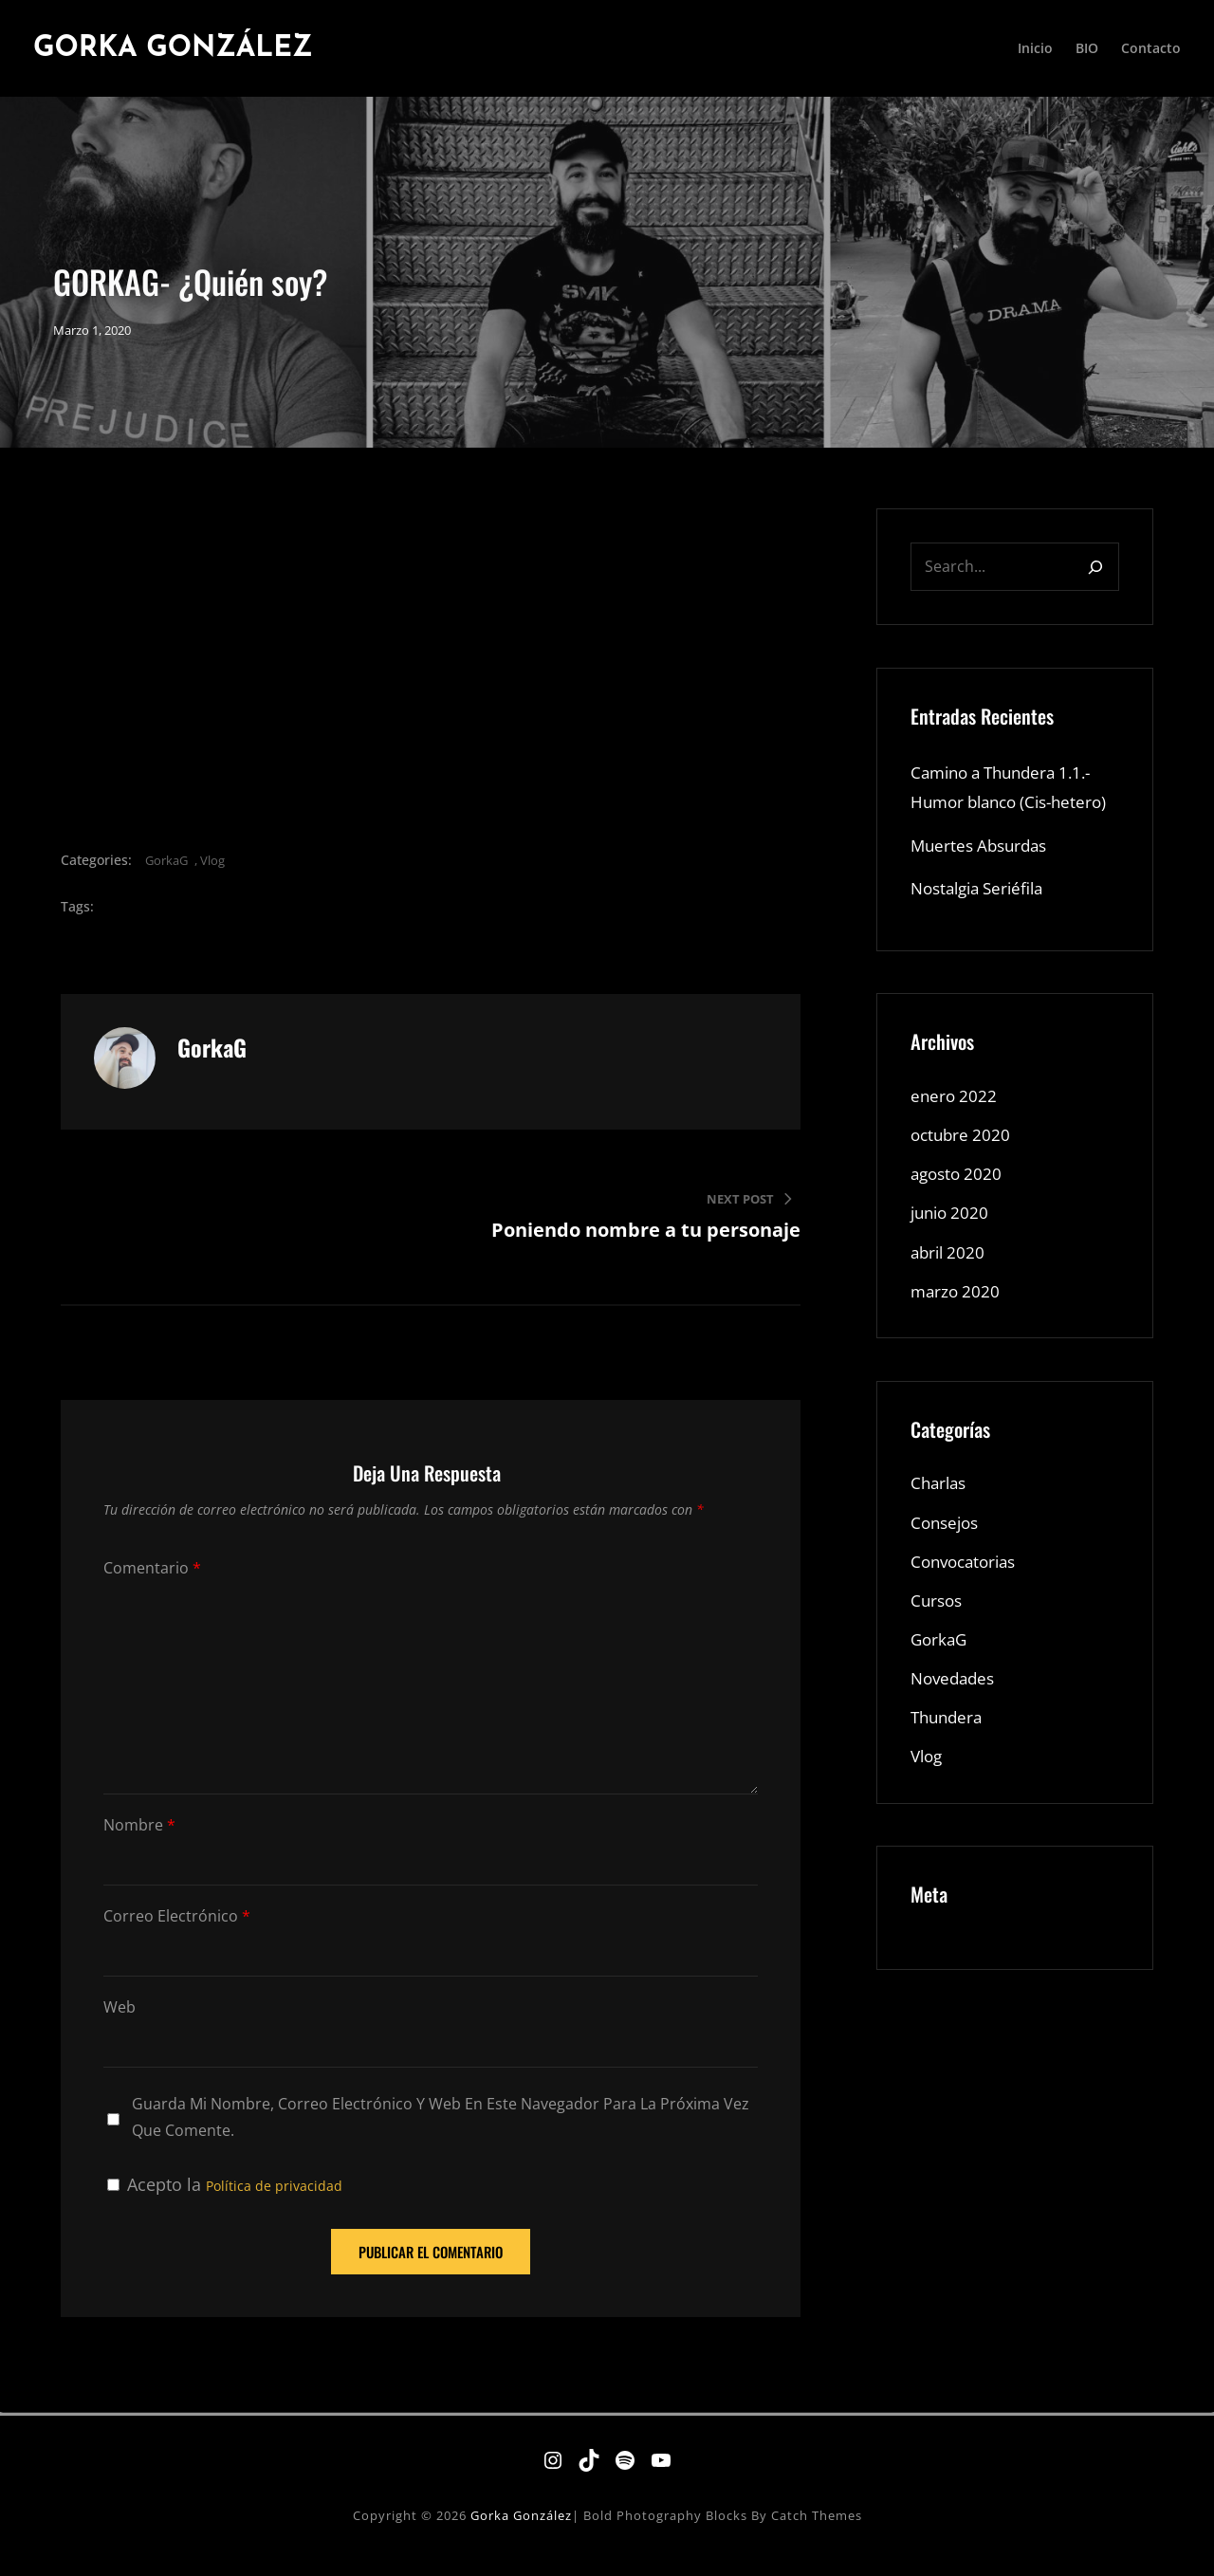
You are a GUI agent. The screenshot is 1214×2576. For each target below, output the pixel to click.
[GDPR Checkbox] (113, 2200)
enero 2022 (955, 1142)
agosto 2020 (958, 1221)
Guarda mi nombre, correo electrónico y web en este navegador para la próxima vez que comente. (440, 2132)
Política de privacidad (274, 2201)
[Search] (1095, 582)
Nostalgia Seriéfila (983, 933)
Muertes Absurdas (983, 889)
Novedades (955, 1733)
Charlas (940, 1534)
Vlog (212, 875)
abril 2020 (949, 1301)
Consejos (947, 1574)
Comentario (152, 1583)
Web (119, 2022)
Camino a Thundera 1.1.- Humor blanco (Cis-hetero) (1008, 817)
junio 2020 (952, 1261)
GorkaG (166, 875)
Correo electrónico (176, 1931)
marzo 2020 (956, 1341)
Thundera (948, 1773)
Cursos (938, 1654)
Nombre (139, 1840)
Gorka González (184, 48)
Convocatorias (967, 1614)
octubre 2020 (962, 1181)
